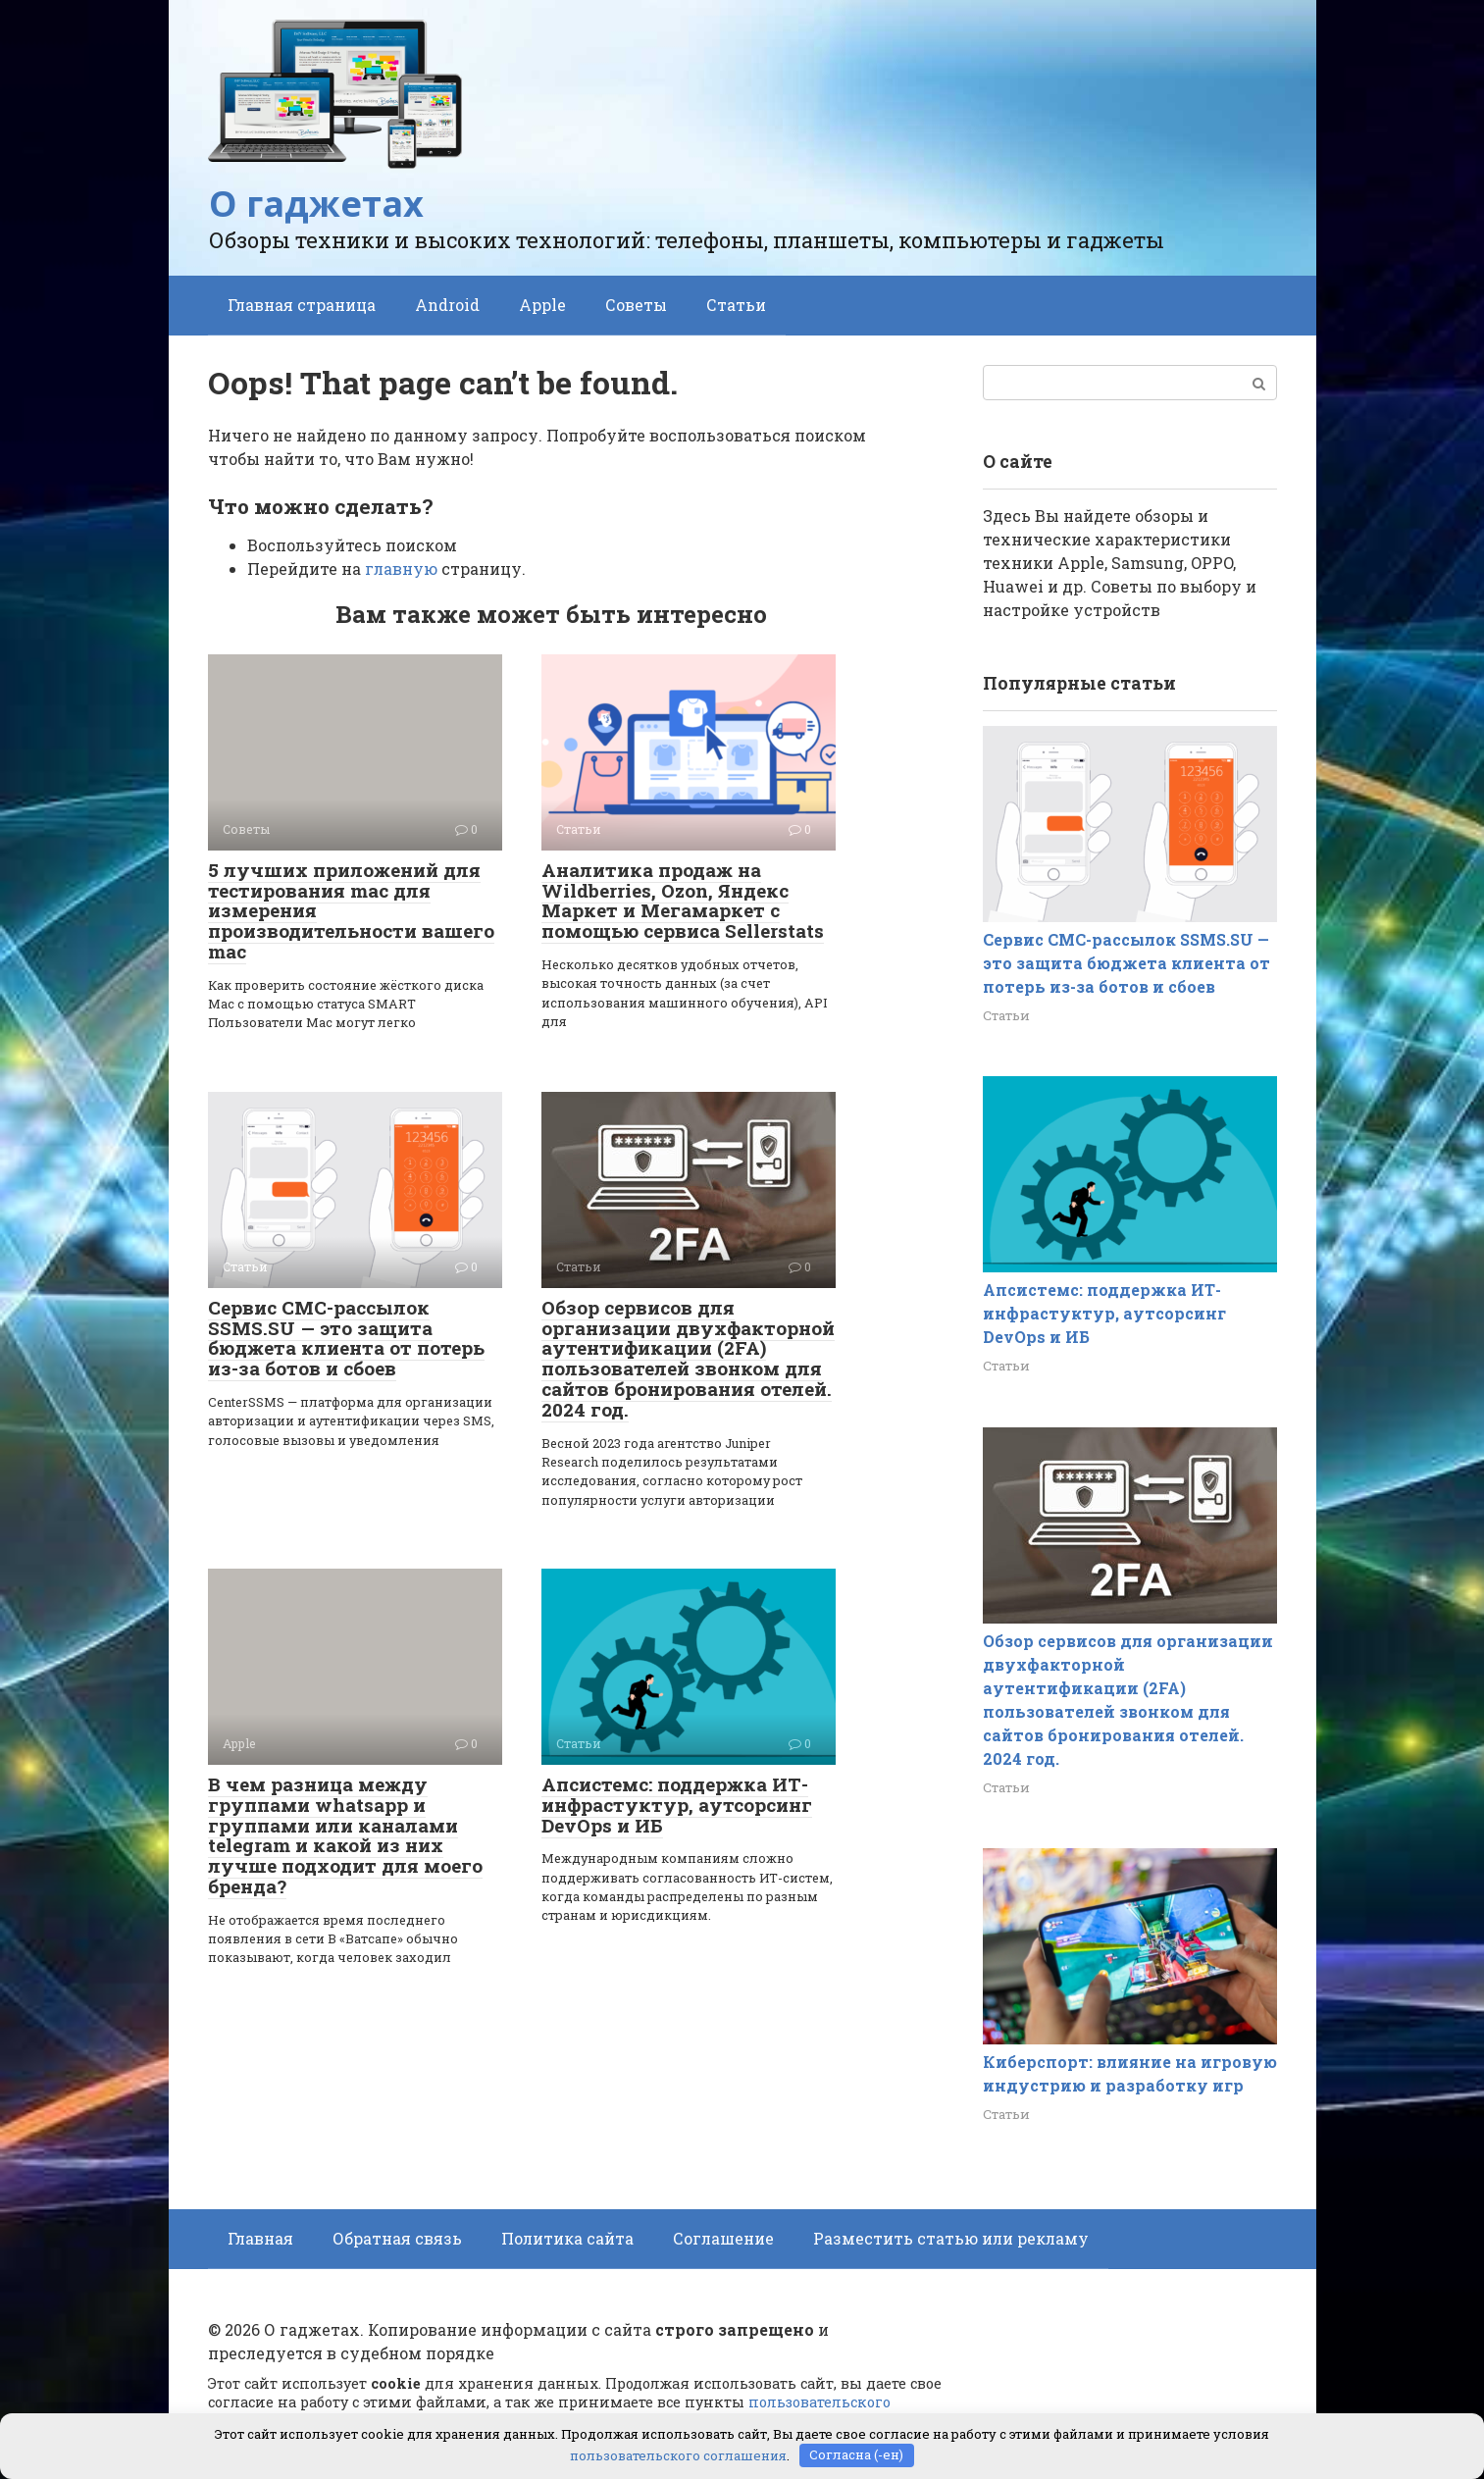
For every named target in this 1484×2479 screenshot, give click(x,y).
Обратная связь (397, 2238)
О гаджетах (316, 204)
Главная (260, 2238)
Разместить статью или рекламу (951, 2238)
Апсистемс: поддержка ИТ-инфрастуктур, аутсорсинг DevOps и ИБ (676, 1804)
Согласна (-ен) (856, 2454)
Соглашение (723, 2238)
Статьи (736, 304)
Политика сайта (567, 2238)
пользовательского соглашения (678, 2454)
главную (401, 568)
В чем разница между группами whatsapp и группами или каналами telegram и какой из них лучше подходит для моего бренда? (345, 1835)
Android (447, 304)
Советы (636, 304)
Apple (542, 304)
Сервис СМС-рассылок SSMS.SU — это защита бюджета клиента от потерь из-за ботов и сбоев (346, 1338)
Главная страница (302, 304)
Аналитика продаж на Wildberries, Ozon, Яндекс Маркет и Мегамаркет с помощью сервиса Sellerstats (682, 900)
